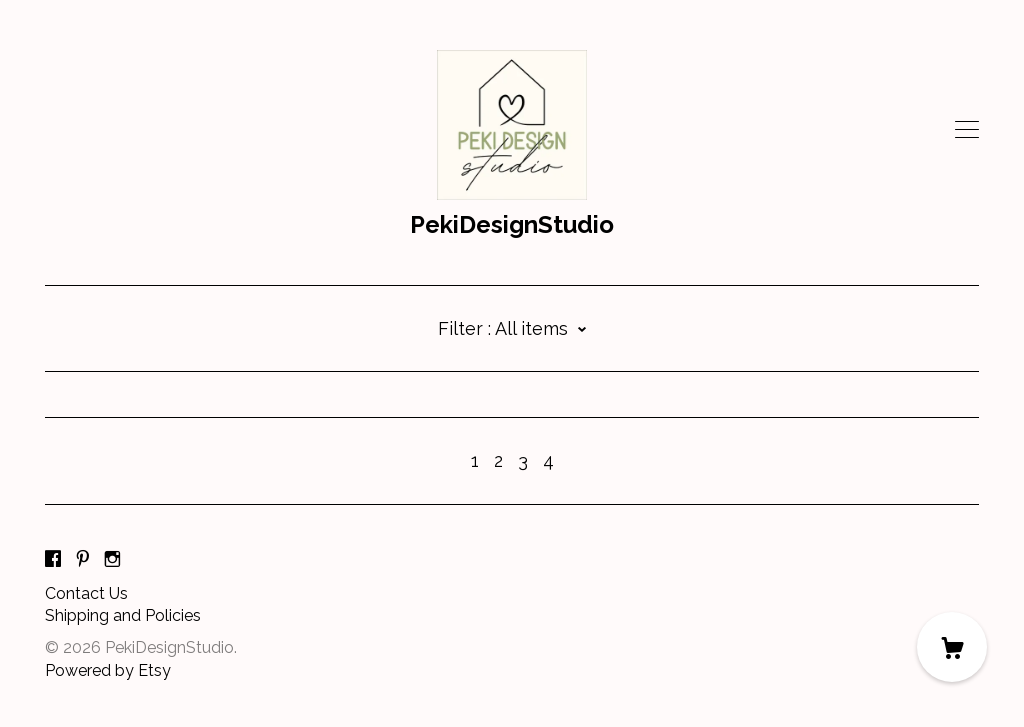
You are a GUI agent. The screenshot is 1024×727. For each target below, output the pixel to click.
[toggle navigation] (967, 130)
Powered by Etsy (108, 670)
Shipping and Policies (123, 615)
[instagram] (112, 560)
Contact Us (86, 593)
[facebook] (53, 560)
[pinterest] (83, 560)
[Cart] (952, 647)
